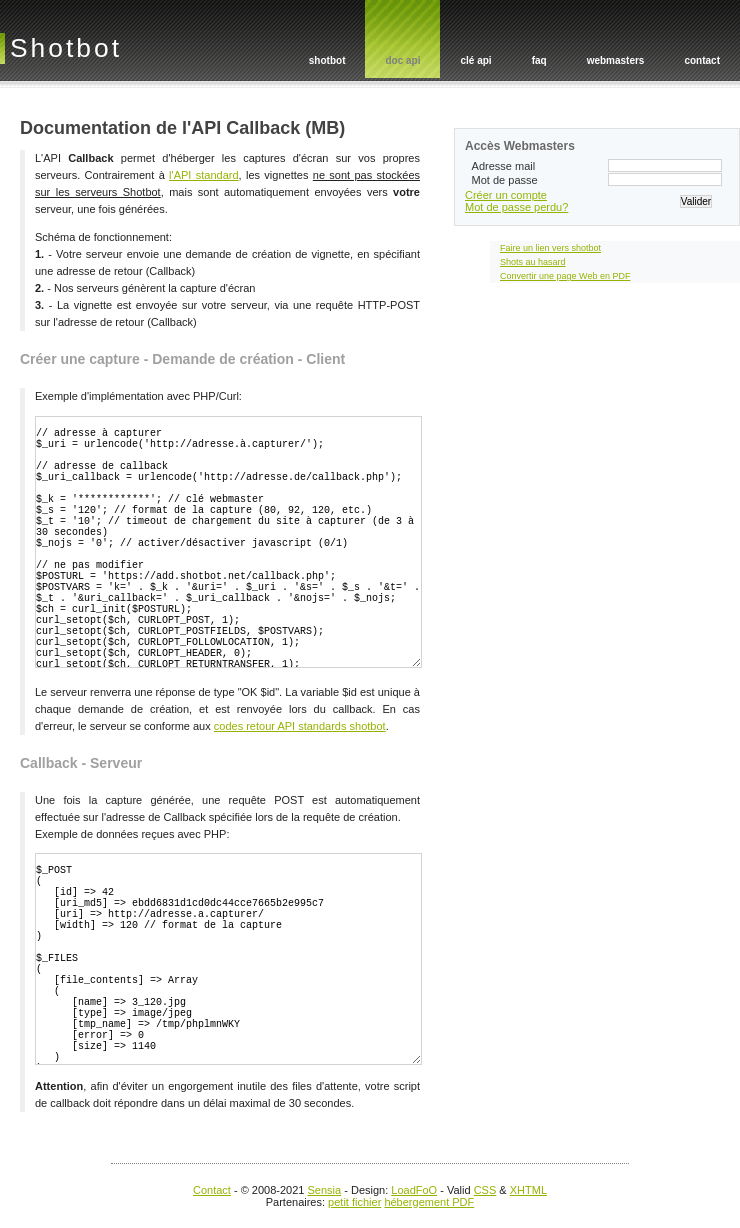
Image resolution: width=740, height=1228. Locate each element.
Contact (212, 1190)
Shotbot (66, 48)
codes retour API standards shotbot (300, 726)
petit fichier (354, 1202)
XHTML (528, 1190)
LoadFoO (414, 1190)
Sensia (325, 1190)
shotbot (327, 60)
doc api (402, 60)
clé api (475, 60)
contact (702, 60)
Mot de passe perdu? (516, 207)
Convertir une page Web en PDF (565, 276)
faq (539, 60)
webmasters (616, 60)
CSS (485, 1190)
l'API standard (203, 175)
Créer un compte (506, 195)
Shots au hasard (533, 262)
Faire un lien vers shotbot (550, 248)
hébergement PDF (429, 1202)
